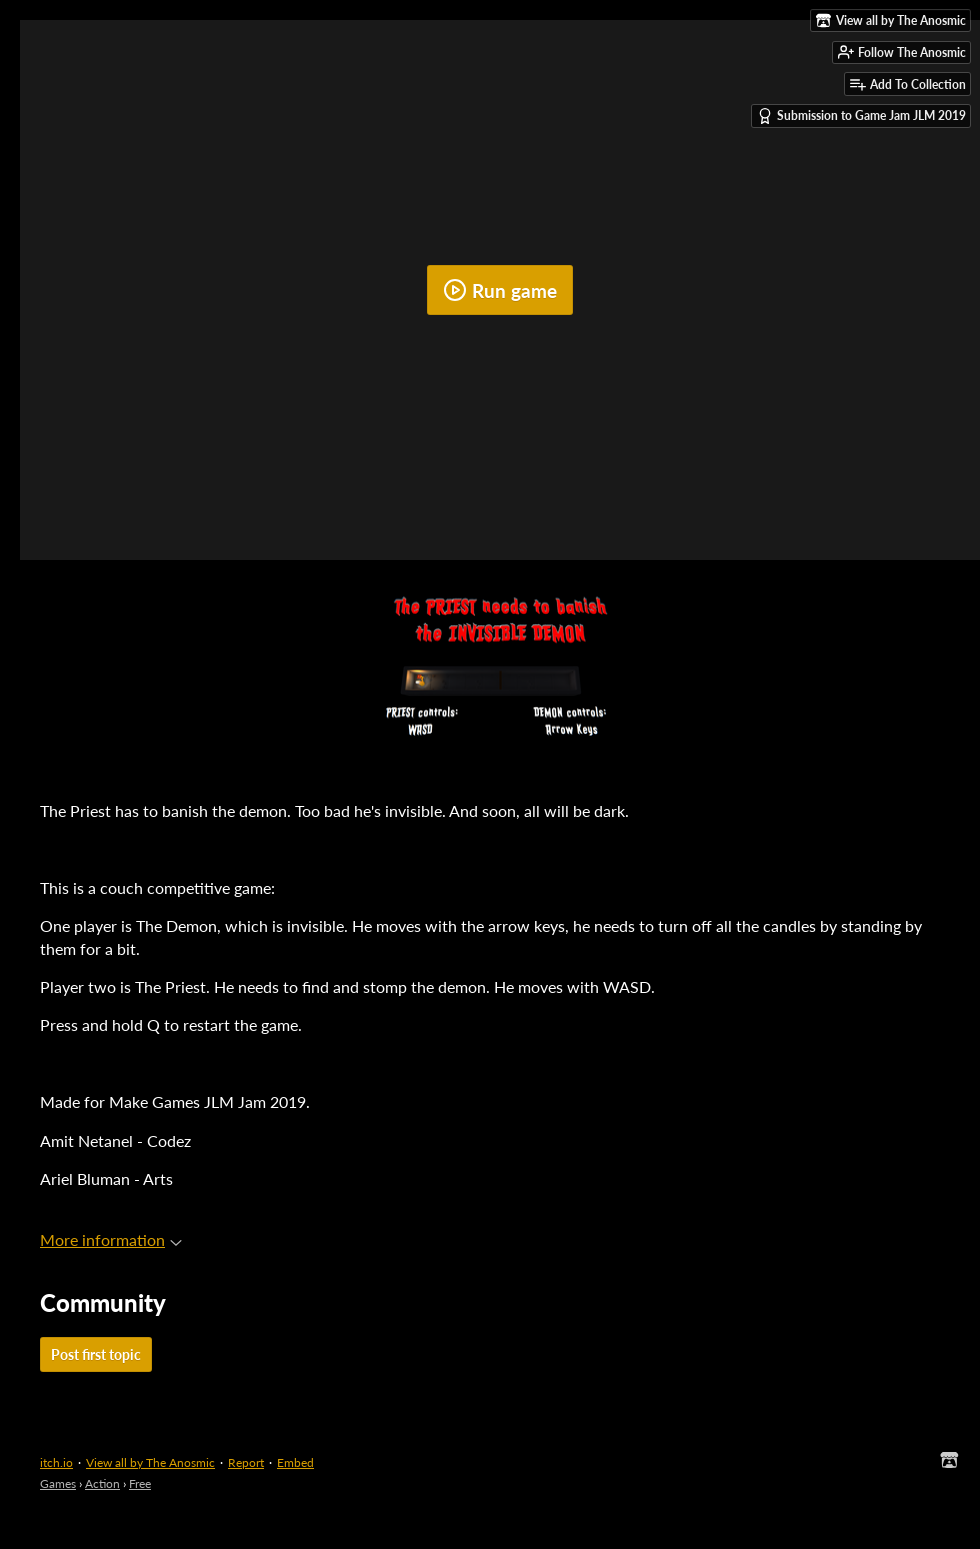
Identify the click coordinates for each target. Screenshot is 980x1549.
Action (102, 1483)
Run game (500, 290)
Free (140, 1483)
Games (58, 1483)
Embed (295, 1462)
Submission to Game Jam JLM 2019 (861, 116)
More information (111, 1239)
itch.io (56, 1462)
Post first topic (96, 1354)
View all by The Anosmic (150, 1462)
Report (246, 1462)
